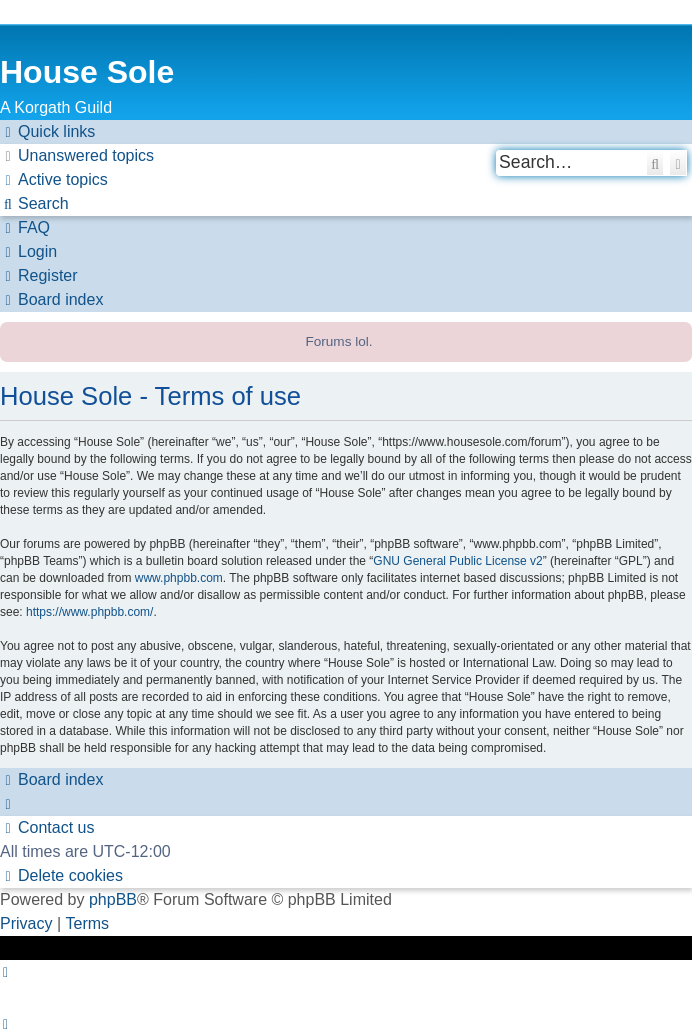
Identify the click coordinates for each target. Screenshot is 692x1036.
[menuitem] (77, 156)
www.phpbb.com (179, 578)
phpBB (113, 899)
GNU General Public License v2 (457, 561)
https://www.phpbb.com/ (89, 612)
